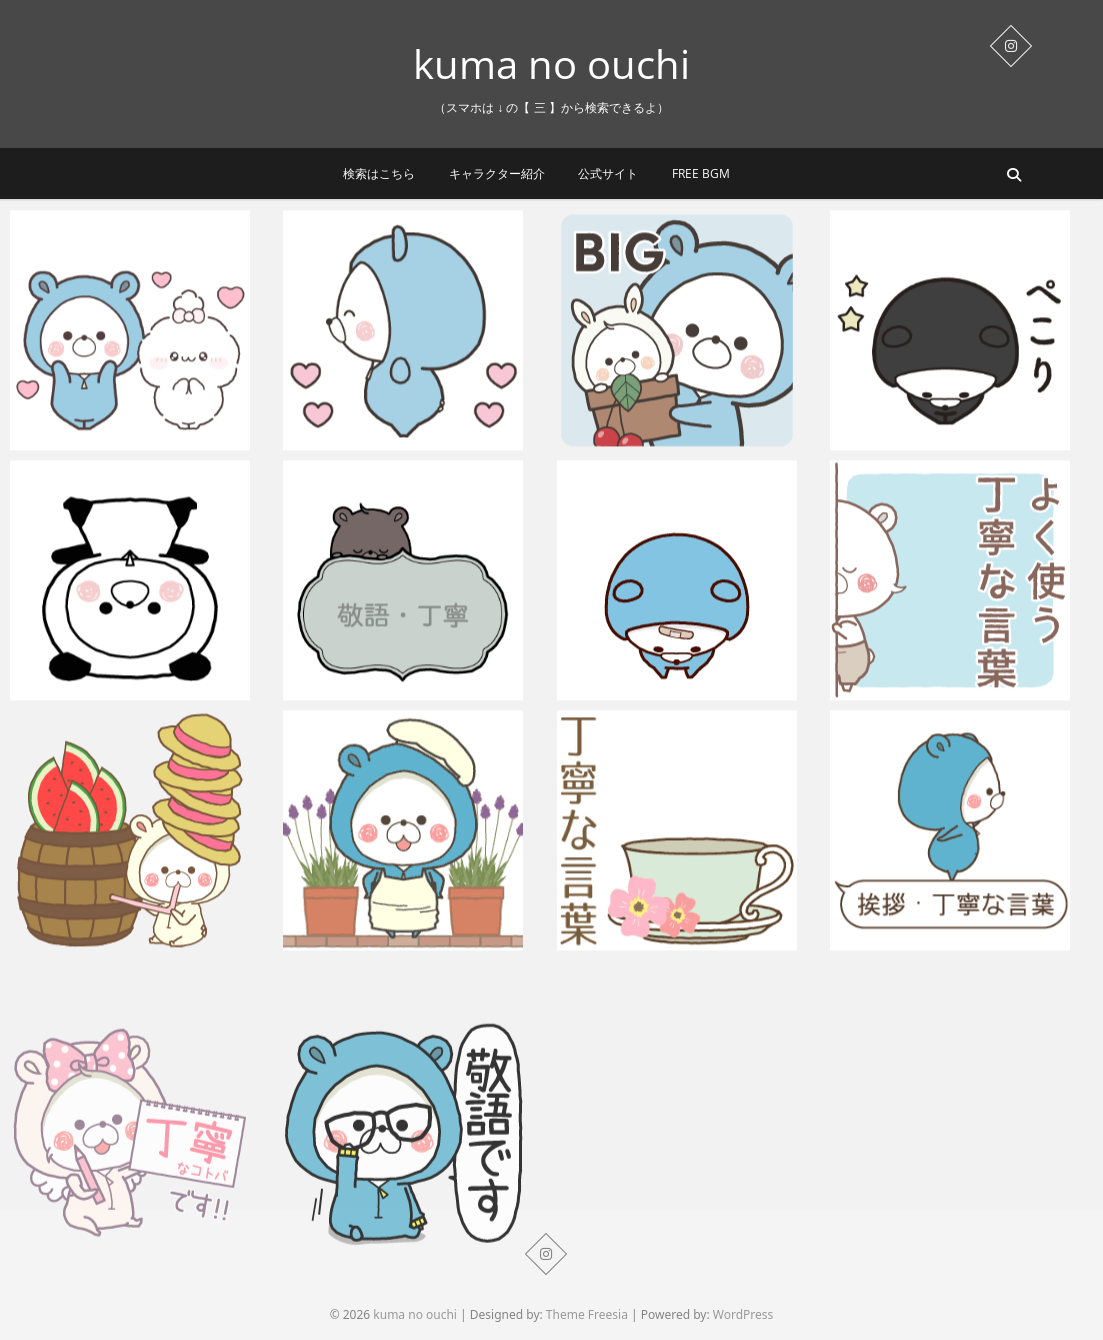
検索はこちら (379, 173)
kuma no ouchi (551, 64)
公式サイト (608, 173)
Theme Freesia (587, 1314)
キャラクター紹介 (497, 173)
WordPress (743, 1314)
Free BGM (701, 173)
